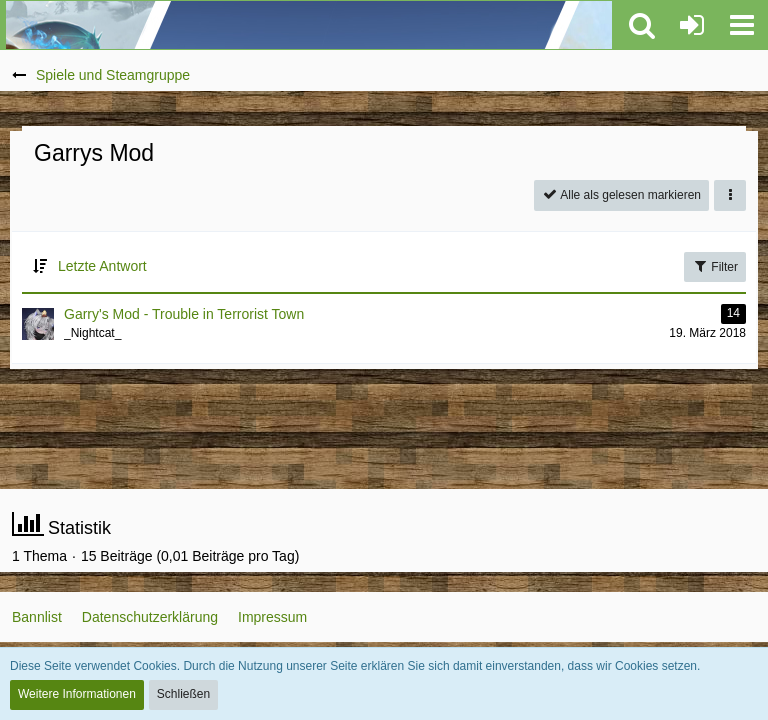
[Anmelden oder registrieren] (692, 25)
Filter (715, 266)
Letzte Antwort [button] (102, 266)
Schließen (183, 694)
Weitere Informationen (77, 694)
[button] (742, 25)
